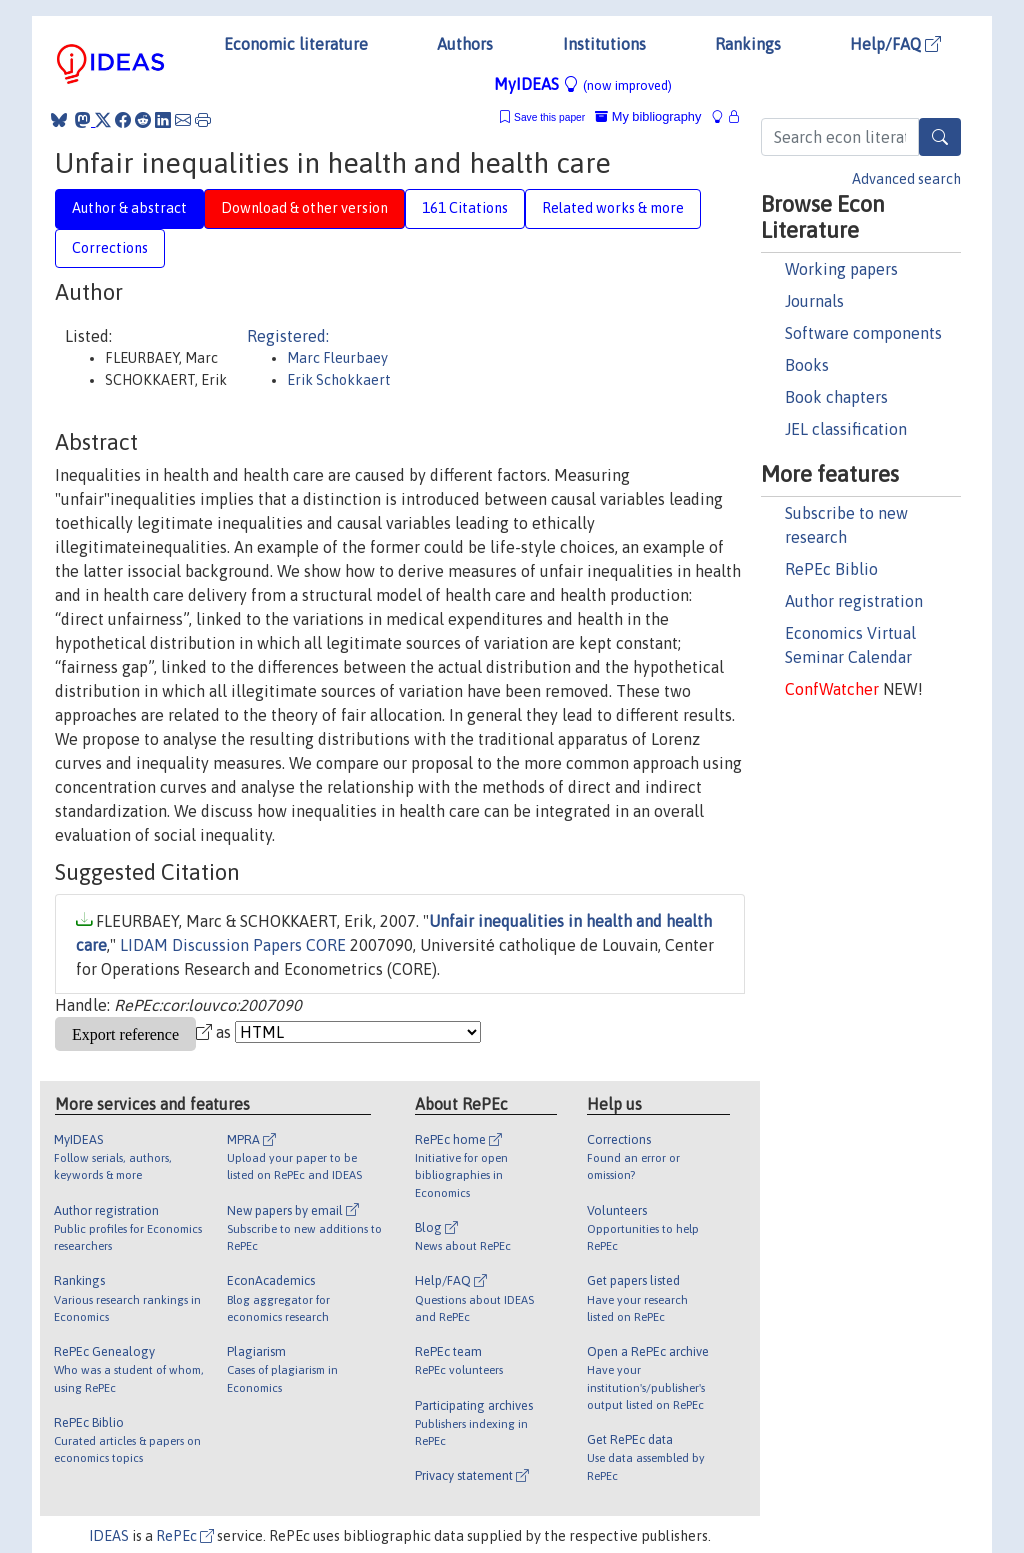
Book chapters (836, 397)
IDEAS (109, 1536)
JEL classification (846, 429)
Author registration (854, 601)
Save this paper (549, 117)
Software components (863, 333)
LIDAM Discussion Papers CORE (233, 945)
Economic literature (296, 44)
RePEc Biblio (831, 569)
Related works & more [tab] (613, 208)
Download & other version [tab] (304, 208)
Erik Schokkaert (339, 380)
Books (807, 365)
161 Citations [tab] (465, 208)
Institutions (604, 44)
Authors (465, 44)
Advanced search (906, 179)
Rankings (748, 44)
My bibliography (648, 116)
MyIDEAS (583, 84)
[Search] (940, 137)
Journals (814, 301)
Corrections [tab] (110, 248)
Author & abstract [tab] (129, 208)
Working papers (841, 269)
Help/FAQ (895, 44)
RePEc (185, 1536)
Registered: (288, 336)
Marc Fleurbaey (337, 358)
